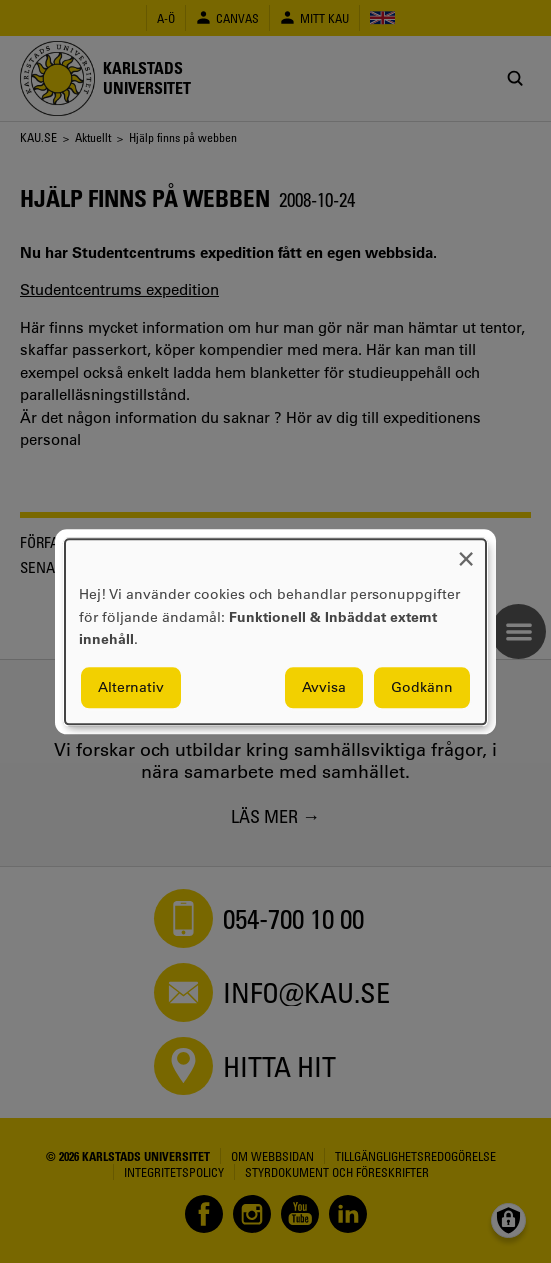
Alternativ (131, 687)
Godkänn (422, 687)
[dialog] (275, 631)
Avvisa (324, 687)
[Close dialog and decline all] (466, 551)
